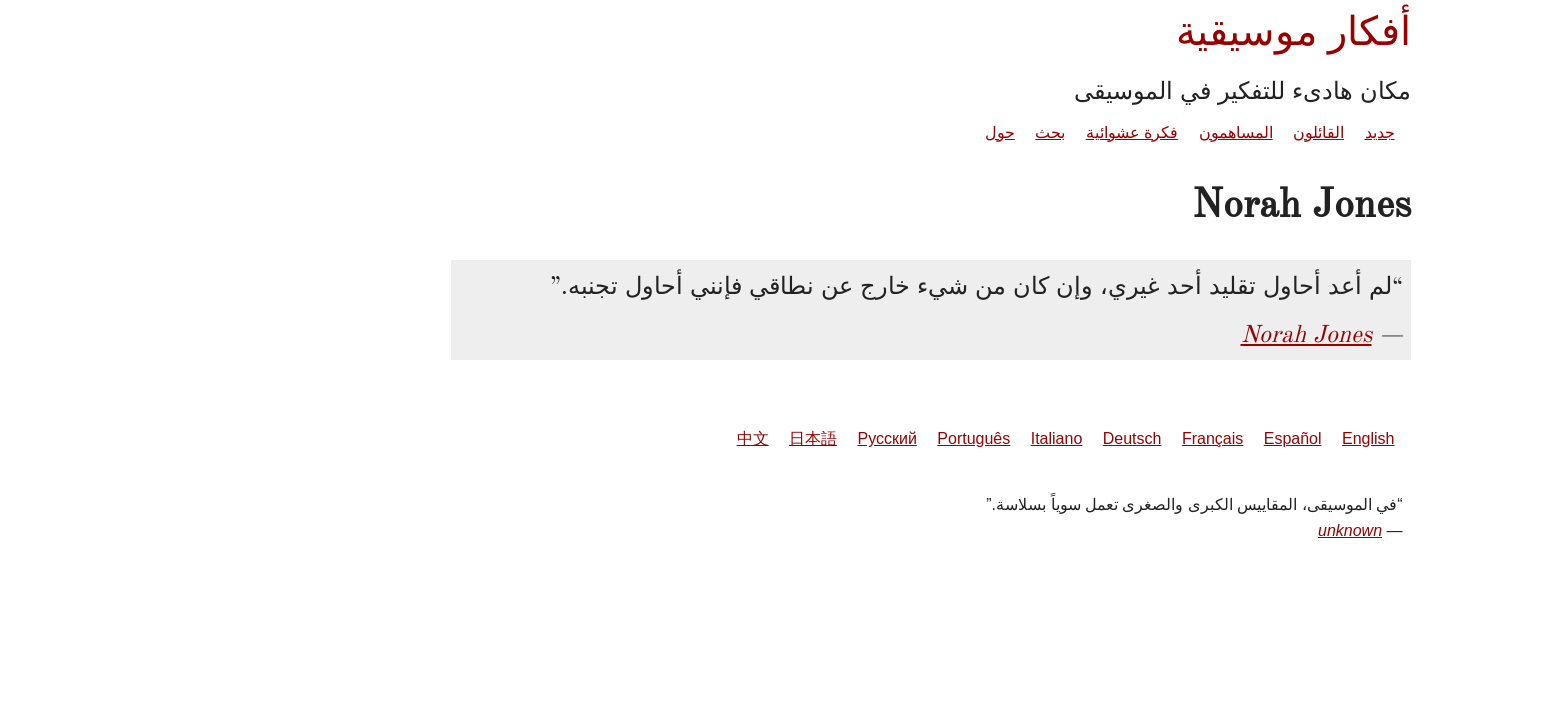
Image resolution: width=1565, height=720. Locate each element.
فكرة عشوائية (984, 132)
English (1220, 438)
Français (1064, 438)
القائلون (1170, 132)
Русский (739, 438)
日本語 (665, 438)
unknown (1202, 530)
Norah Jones (1158, 334)
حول (852, 132)
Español (1145, 438)
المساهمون (1088, 132)
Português (825, 438)
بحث (902, 132)
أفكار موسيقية (1145, 31)
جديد (1232, 132)
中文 (605, 438)
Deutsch (984, 438)
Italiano (909, 438)
